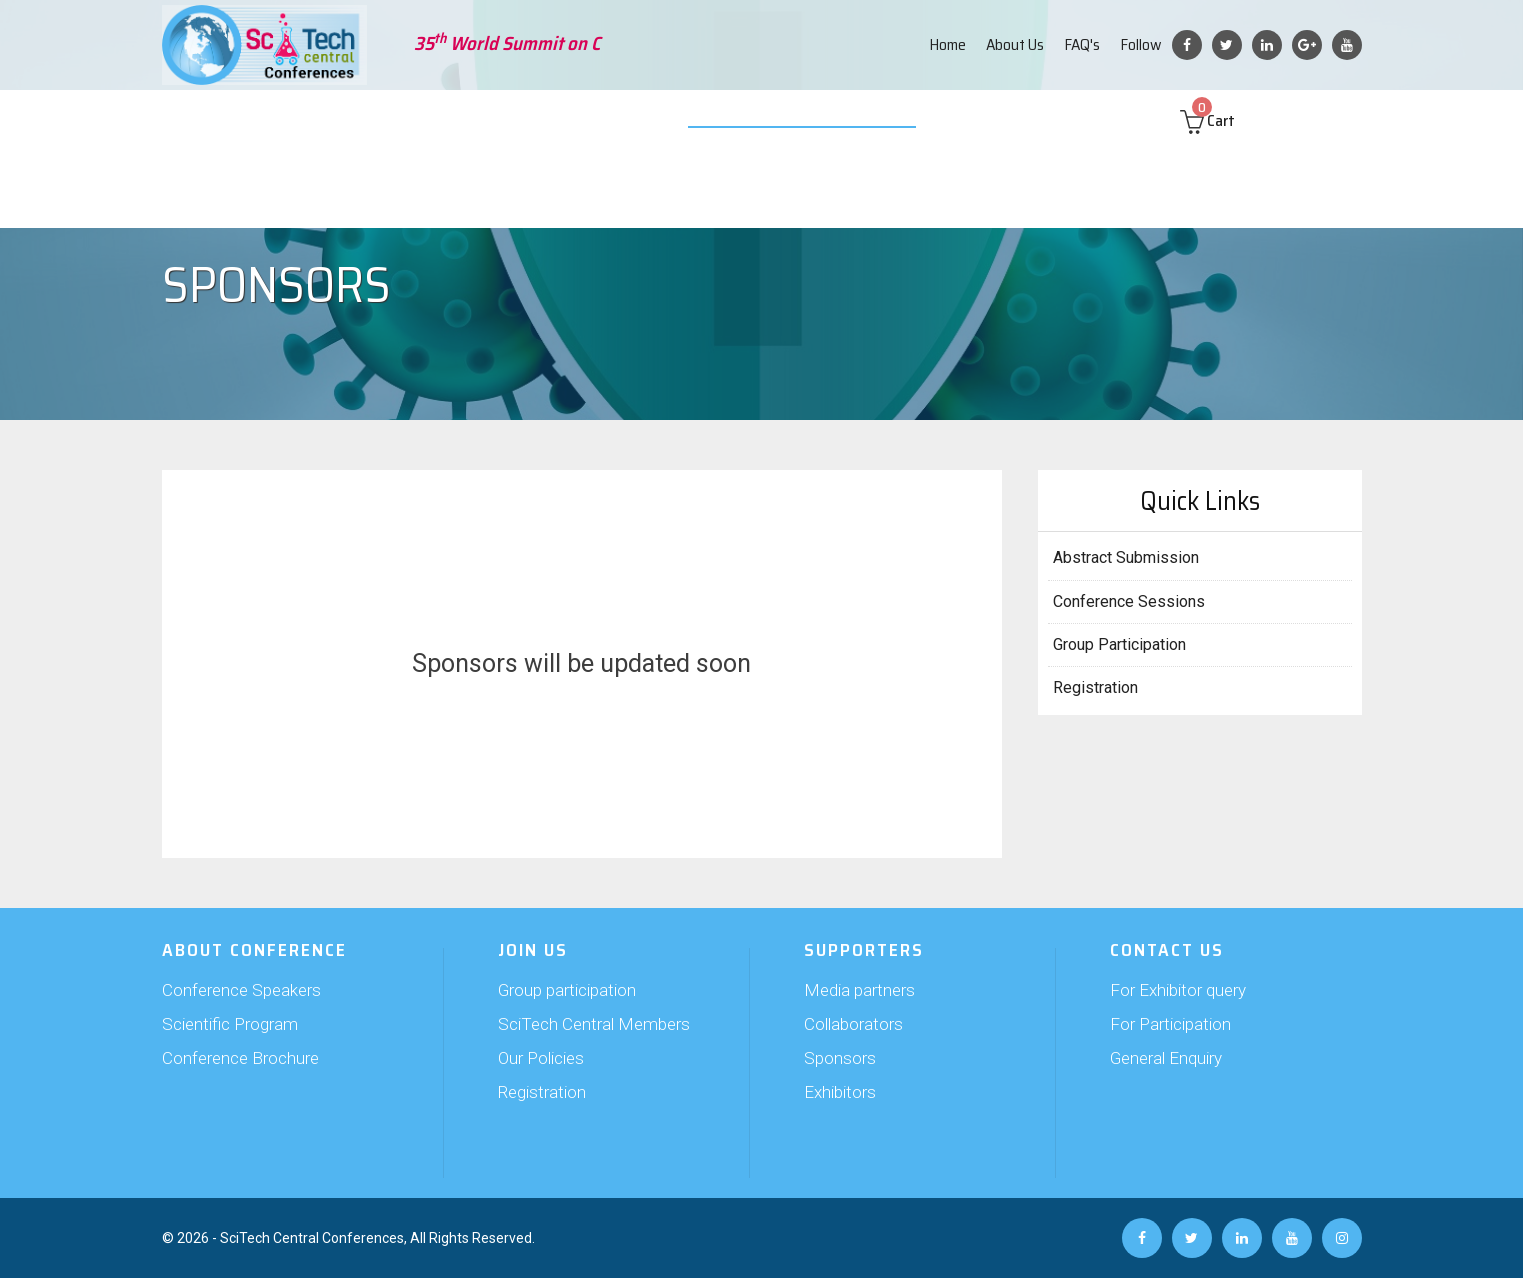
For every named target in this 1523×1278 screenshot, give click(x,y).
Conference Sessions (1129, 601)
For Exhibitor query (1178, 990)
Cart (1226, 120)
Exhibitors (840, 1092)
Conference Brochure (240, 1058)
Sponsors (840, 1058)
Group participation (567, 990)
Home (947, 44)
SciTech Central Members (594, 1024)
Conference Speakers (241, 990)
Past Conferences (1010, 120)
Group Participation (1119, 644)
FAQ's (1082, 44)
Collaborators (853, 1024)
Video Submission (779, 120)
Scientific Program (230, 1024)
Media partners (859, 990)
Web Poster (894, 120)
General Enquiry (1166, 1058)
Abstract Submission (389, 120)
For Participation (1170, 1024)
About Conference (241, 120)
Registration (1095, 687)
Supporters (579, 120)
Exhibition (669, 120)
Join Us (499, 120)
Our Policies (541, 1058)
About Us (1015, 44)
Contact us (1123, 120)
